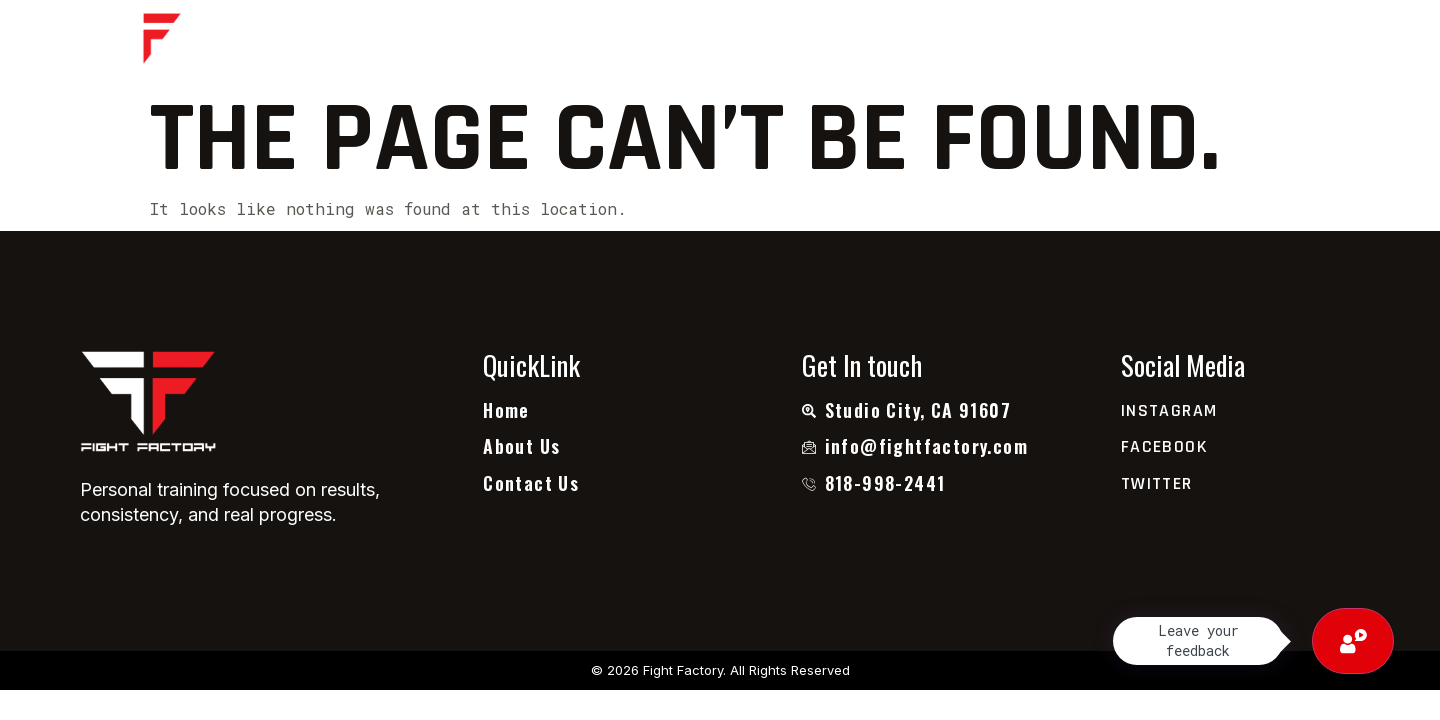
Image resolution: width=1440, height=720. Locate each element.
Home (509, 43)
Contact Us (894, 43)
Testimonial (749, 43)
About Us (613, 43)
